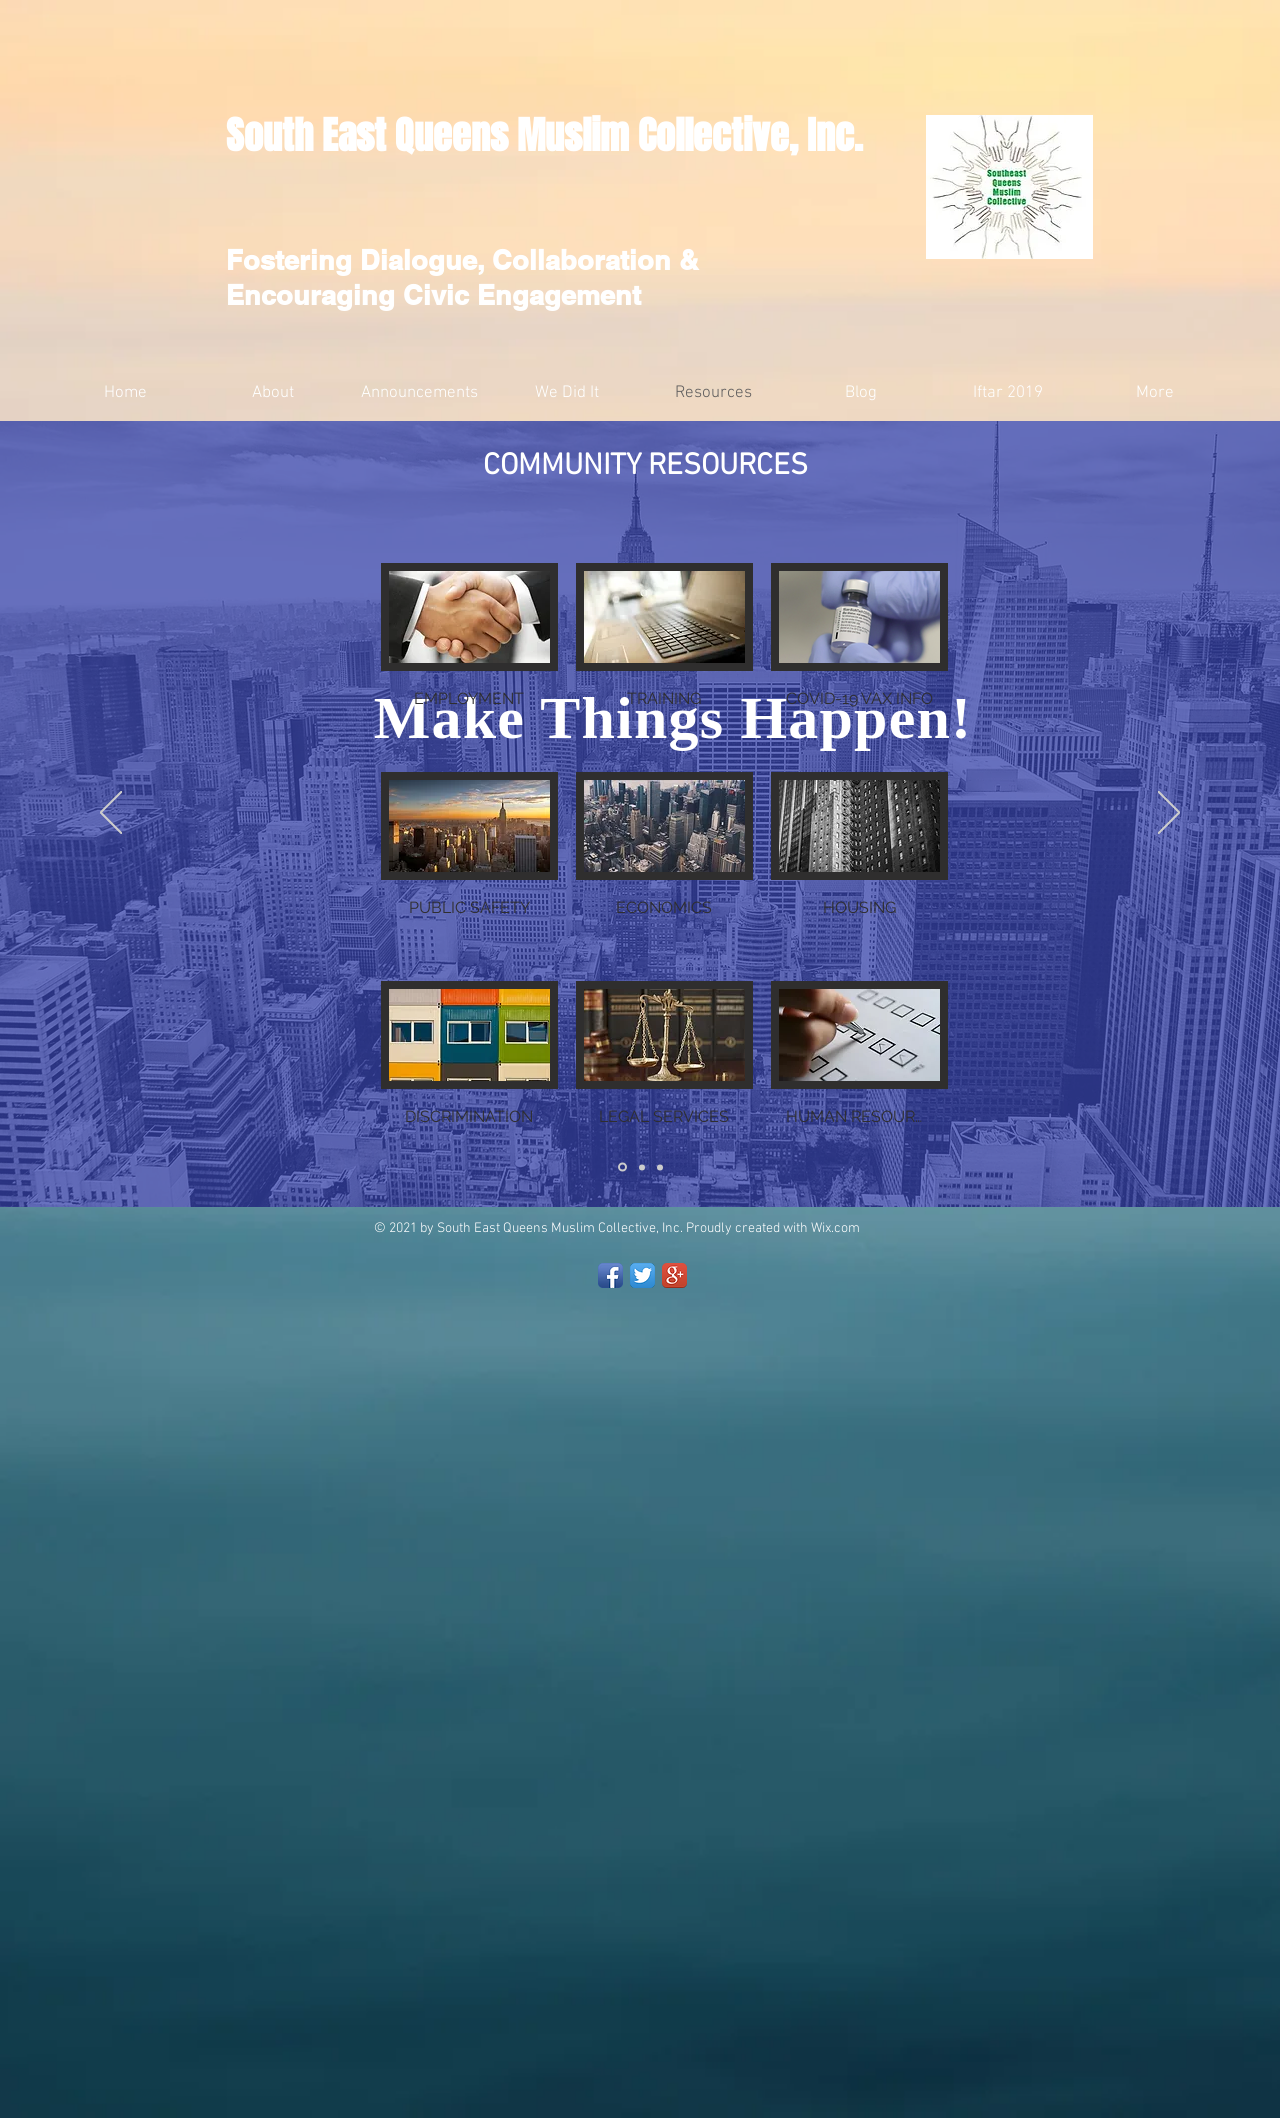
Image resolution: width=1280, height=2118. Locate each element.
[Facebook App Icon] (610, 1275)
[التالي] (1169, 814)
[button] (469, 658)
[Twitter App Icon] (642, 1275)
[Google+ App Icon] (674, 1275)
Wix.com (835, 1228)
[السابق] (111, 814)
